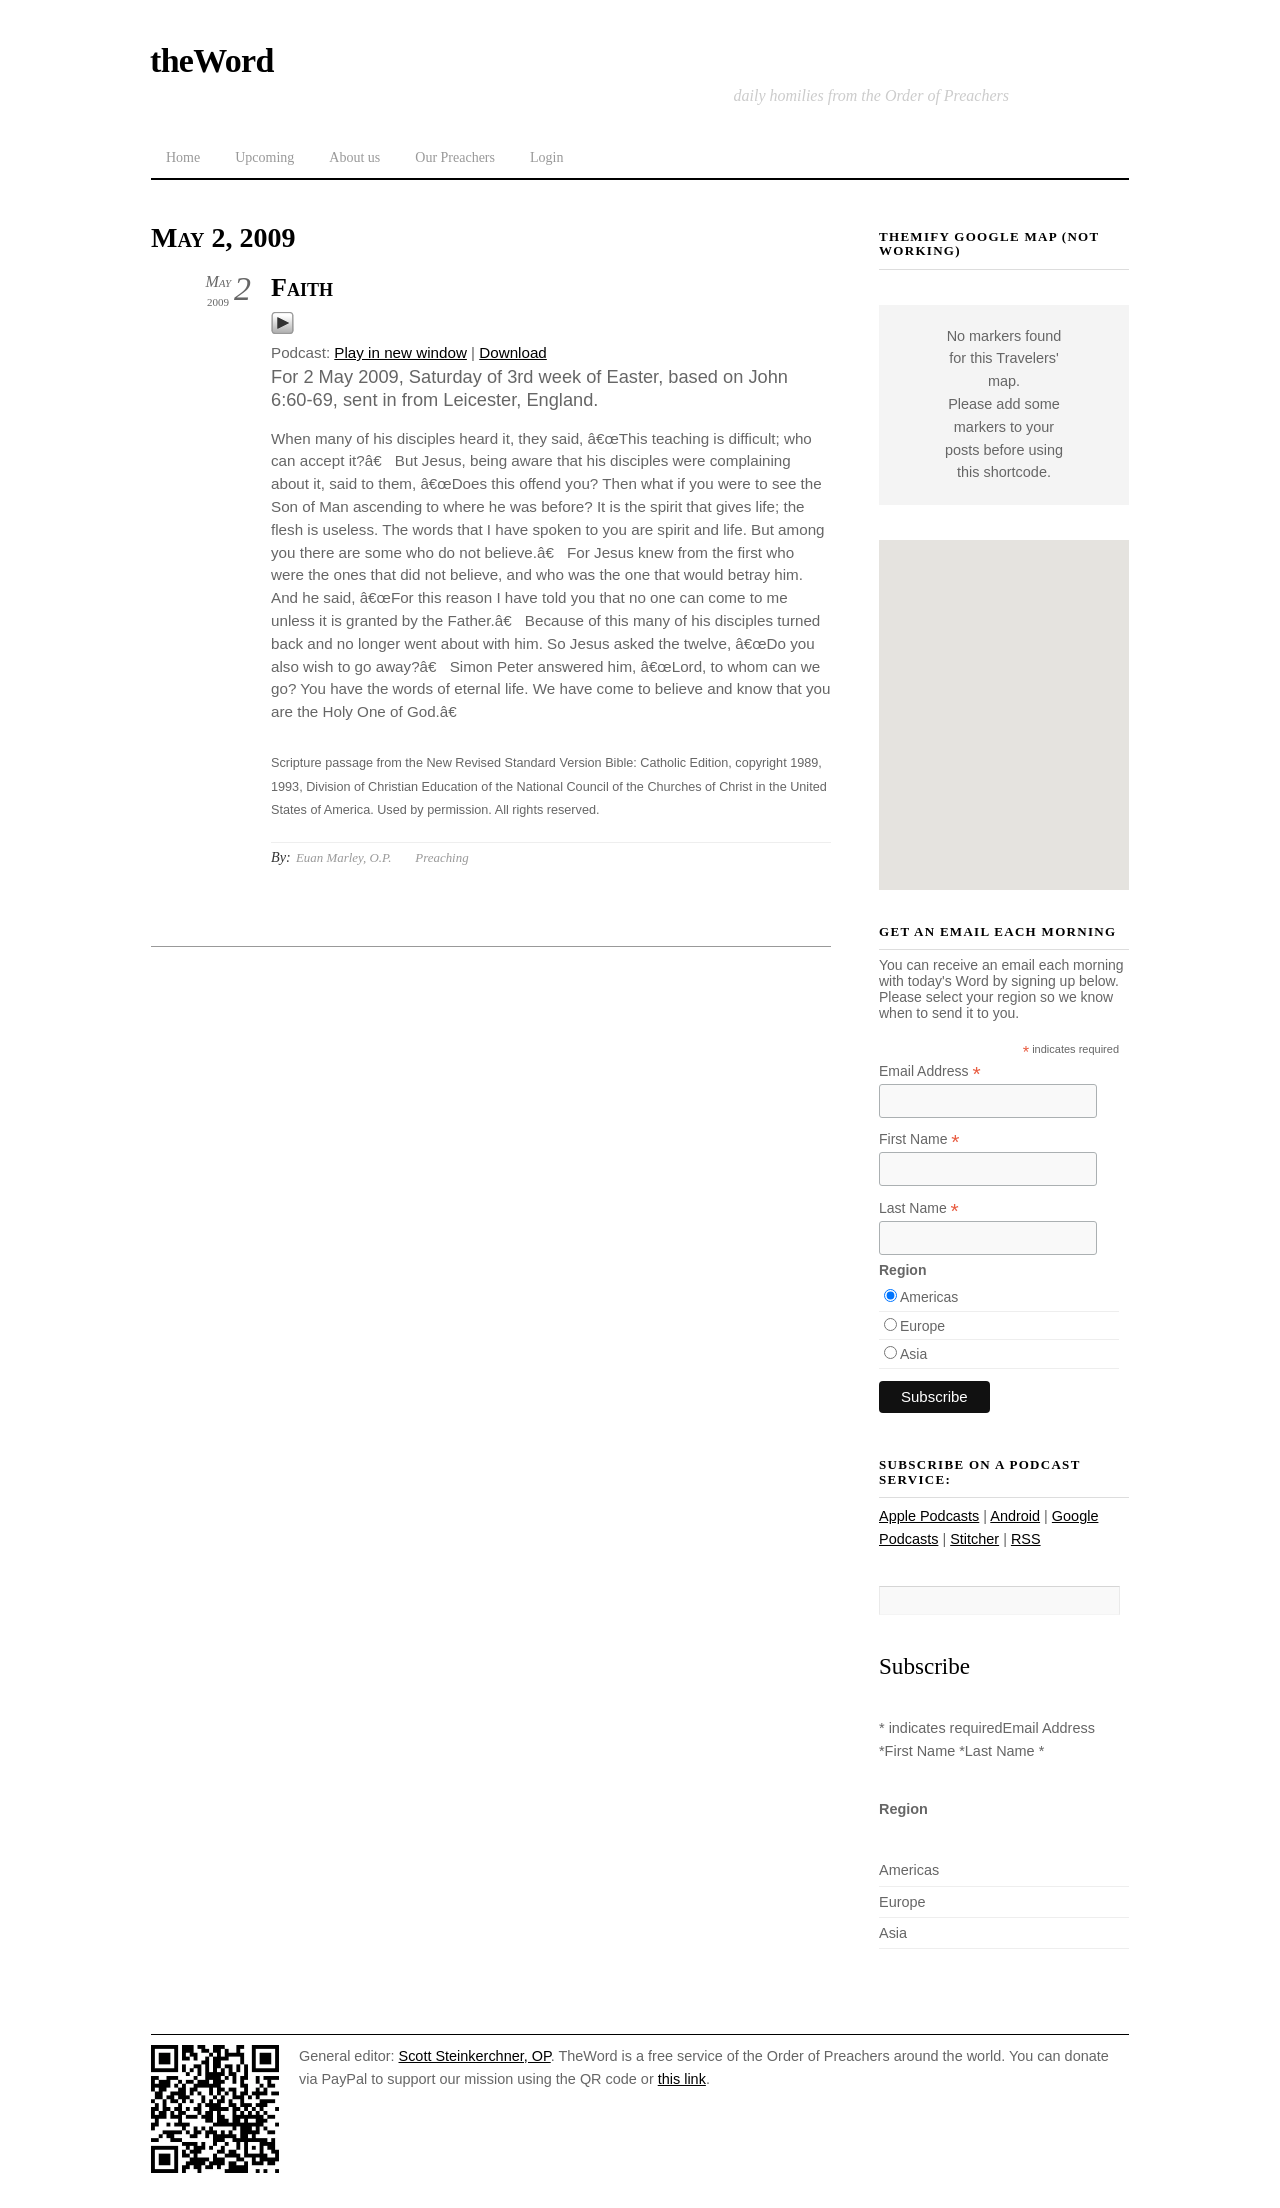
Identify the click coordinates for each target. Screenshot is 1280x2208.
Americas (929, 1297)
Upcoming (264, 157)
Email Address (930, 1071)
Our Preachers (455, 157)
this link (682, 2079)
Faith (302, 287)
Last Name (919, 1208)
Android (1015, 1516)
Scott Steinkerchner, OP (475, 2056)
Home (183, 157)
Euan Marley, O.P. (343, 857)
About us (354, 157)
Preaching (441, 857)
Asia (913, 1354)
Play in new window (400, 352)
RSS (1026, 1539)
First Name (919, 1139)
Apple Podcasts (929, 1516)
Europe (922, 1326)
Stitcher (974, 1539)
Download (513, 352)
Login (546, 157)
